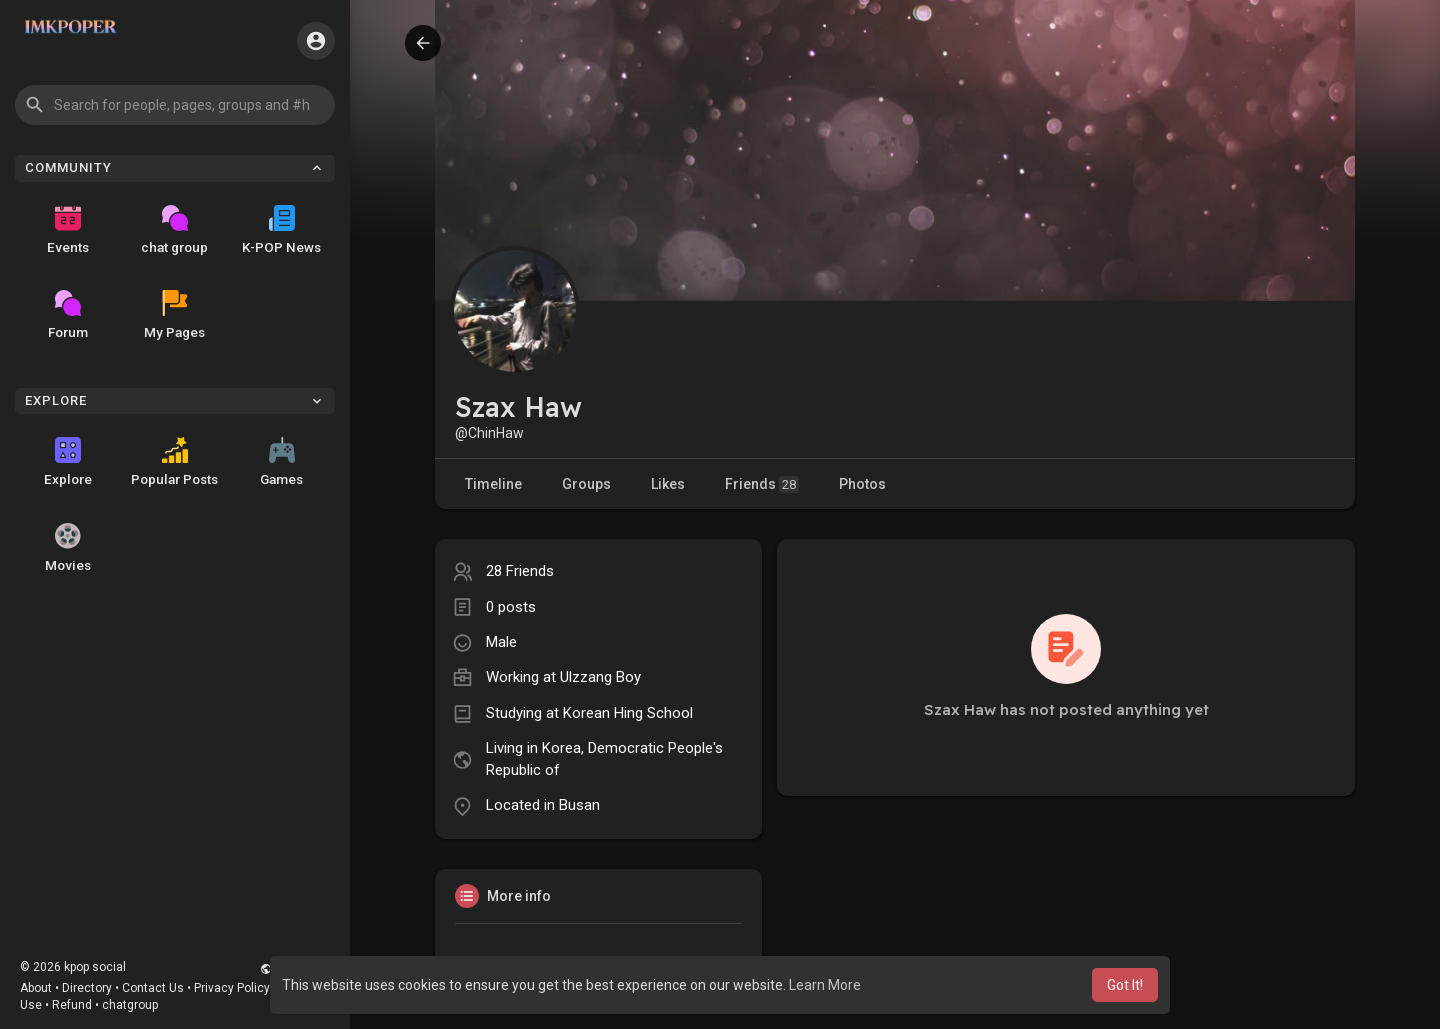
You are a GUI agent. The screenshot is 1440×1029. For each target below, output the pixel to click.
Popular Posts (174, 462)
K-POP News (281, 230)
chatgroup (130, 1005)
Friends (762, 484)
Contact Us (153, 988)
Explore (68, 462)
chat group (174, 230)
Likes (668, 484)
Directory (87, 988)
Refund (72, 1005)
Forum (68, 315)
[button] (175, 105)
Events (68, 230)
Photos (862, 484)
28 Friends (520, 571)
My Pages (174, 315)
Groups (586, 484)
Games (281, 462)
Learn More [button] (825, 985)
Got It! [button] (1125, 985)
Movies (68, 548)
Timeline (493, 484)
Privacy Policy (232, 988)
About (36, 988)
